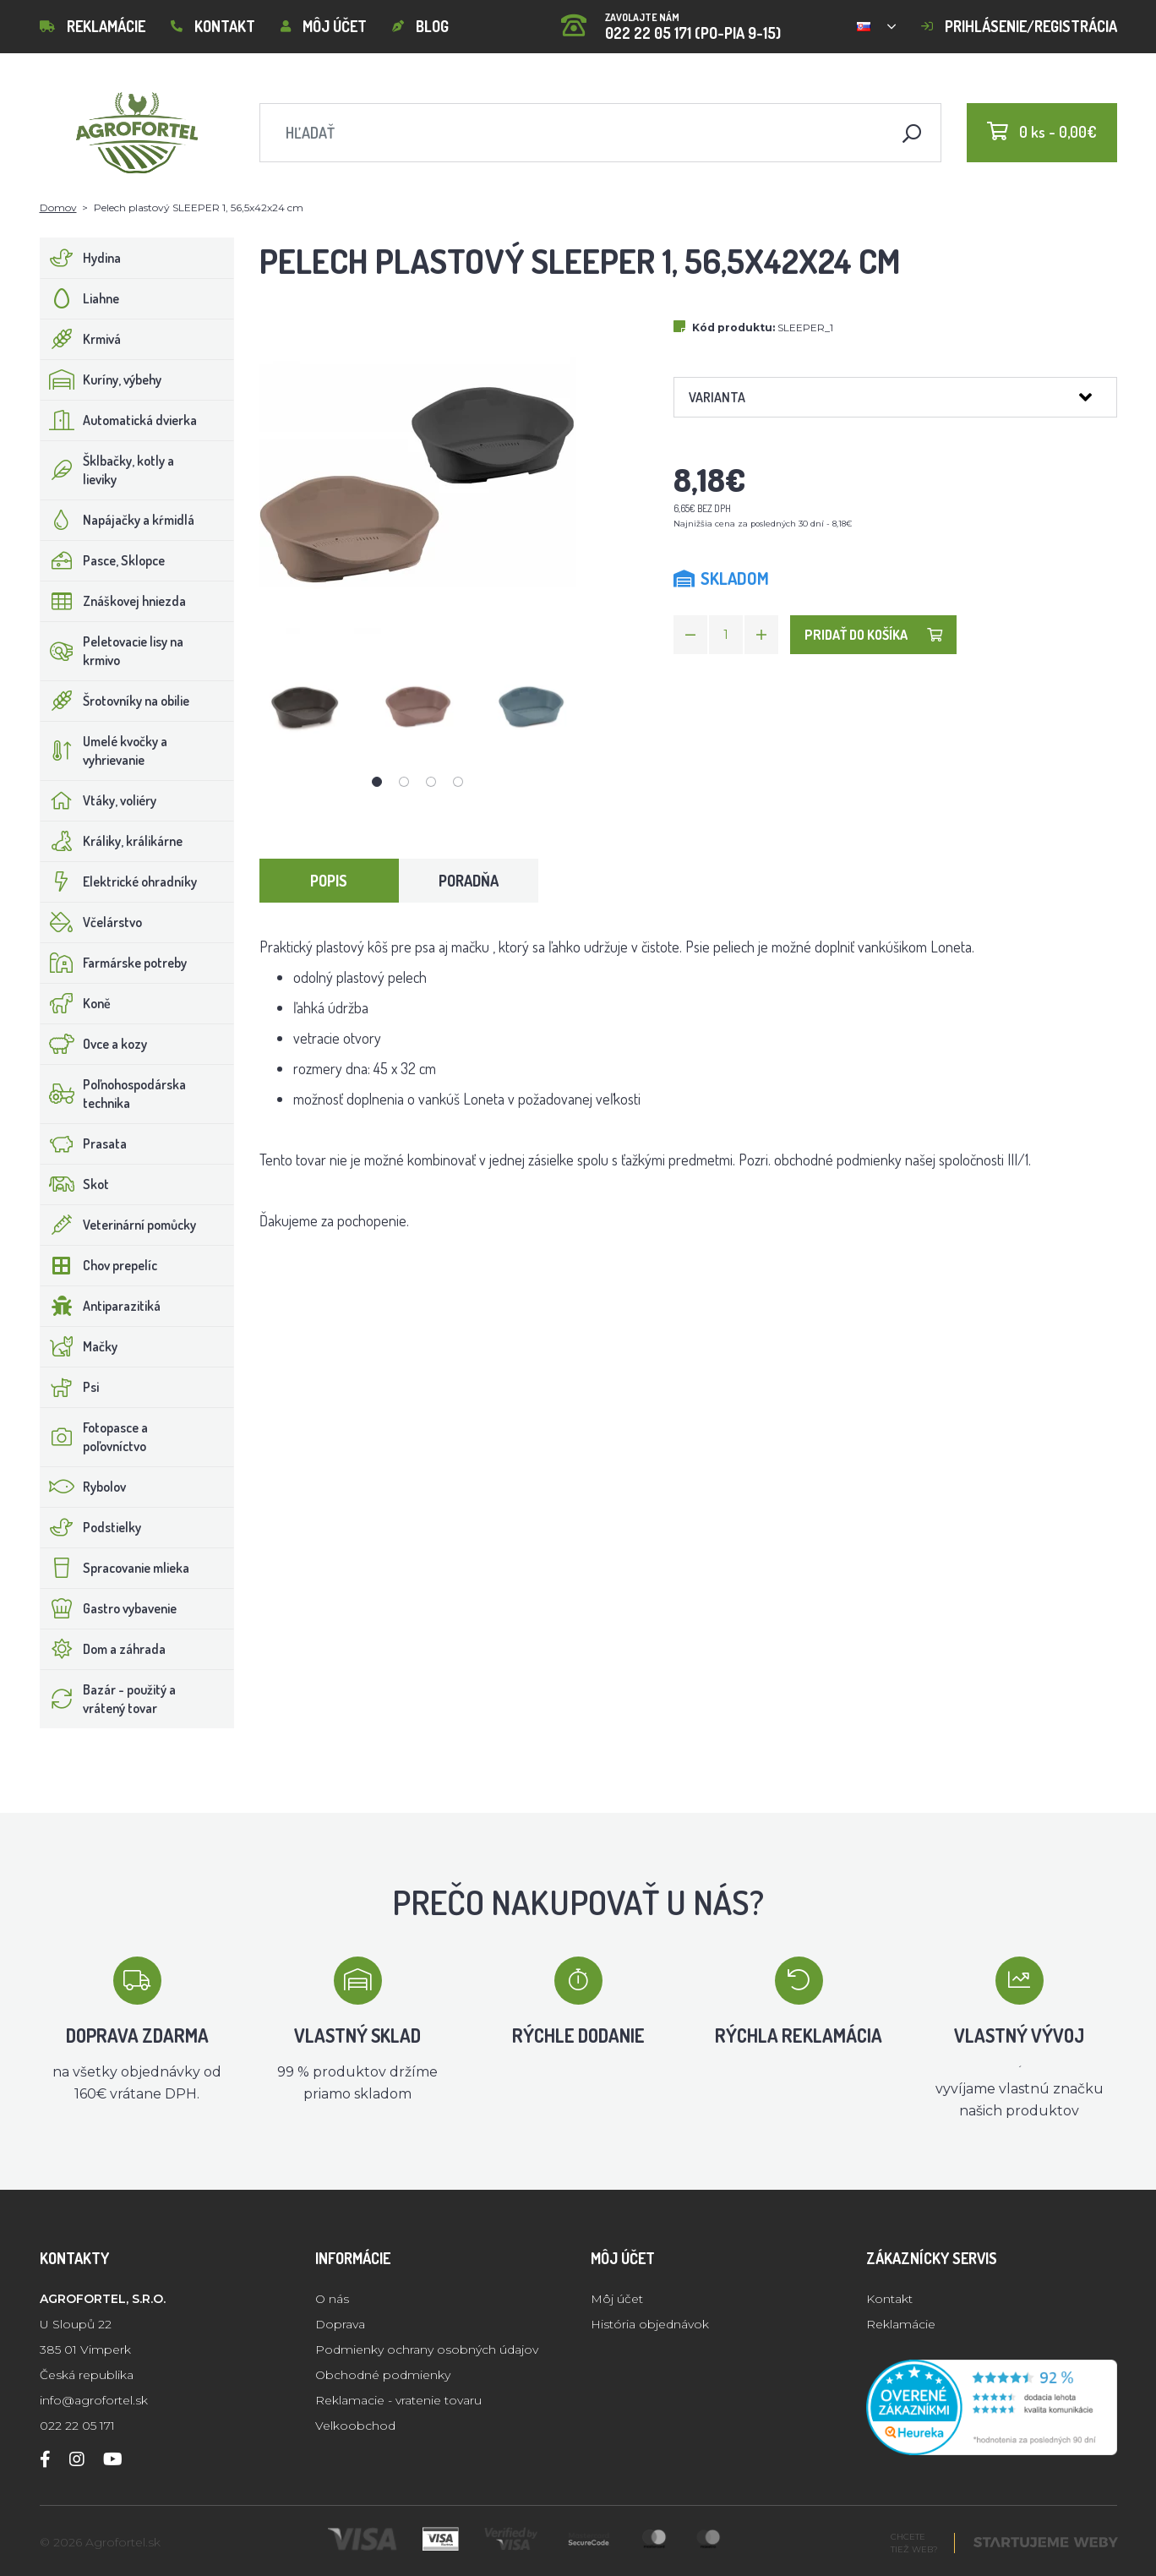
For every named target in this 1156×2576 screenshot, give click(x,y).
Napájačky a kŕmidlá (117, 519)
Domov (58, 207)
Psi (70, 1387)
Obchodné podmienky (382, 2374)
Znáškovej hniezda (113, 601)
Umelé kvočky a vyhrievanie (104, 750)
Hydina (81, 257)
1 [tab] (377, 782)
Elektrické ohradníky (119, 881)
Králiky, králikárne (112, 841)
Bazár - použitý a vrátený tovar (108, 1698)
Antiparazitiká (101, 1305)
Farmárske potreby (114, 962)
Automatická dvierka (119, 420)
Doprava (340, 2324)
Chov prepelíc (99, 1265)
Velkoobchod (355, 2425)
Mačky (79, 1346)
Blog (420, 26)
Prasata (84, 1143)
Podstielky (91, 1527)
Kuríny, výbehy (101, 379)
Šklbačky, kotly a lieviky (107, 470)
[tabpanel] (305, 705)
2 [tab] (404, 782)
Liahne (80, 298)
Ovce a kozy (94, 1043)
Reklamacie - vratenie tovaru (398, 2400)
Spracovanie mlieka (115, 1567)
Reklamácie (92, 26)
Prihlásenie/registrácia (1019, 26)
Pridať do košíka (873, 634)
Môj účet (324, 26)
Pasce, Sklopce (103, 560)
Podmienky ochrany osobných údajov (426, 2349)
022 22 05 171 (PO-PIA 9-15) (671, 20)
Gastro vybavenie (109, 1608)
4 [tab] (458, 782)
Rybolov (83, 1486)
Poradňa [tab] (469, 880)
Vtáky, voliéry (98, 800)
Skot (75, 1184)
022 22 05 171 (77, 2425)
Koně (76, 1003)
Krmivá (81, 339)
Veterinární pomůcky (118, 1224)
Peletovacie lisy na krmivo (112, 651)
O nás (332, 2298)
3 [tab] (431, 782)
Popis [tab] (328, 880)
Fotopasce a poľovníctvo (94, 1436)
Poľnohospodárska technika (113, 1093)
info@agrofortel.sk (94, 2400)
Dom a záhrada (103, 1649)
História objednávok (650, 2324)
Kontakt (213, 26)
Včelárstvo (91, 922)
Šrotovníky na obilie (115, 700)
